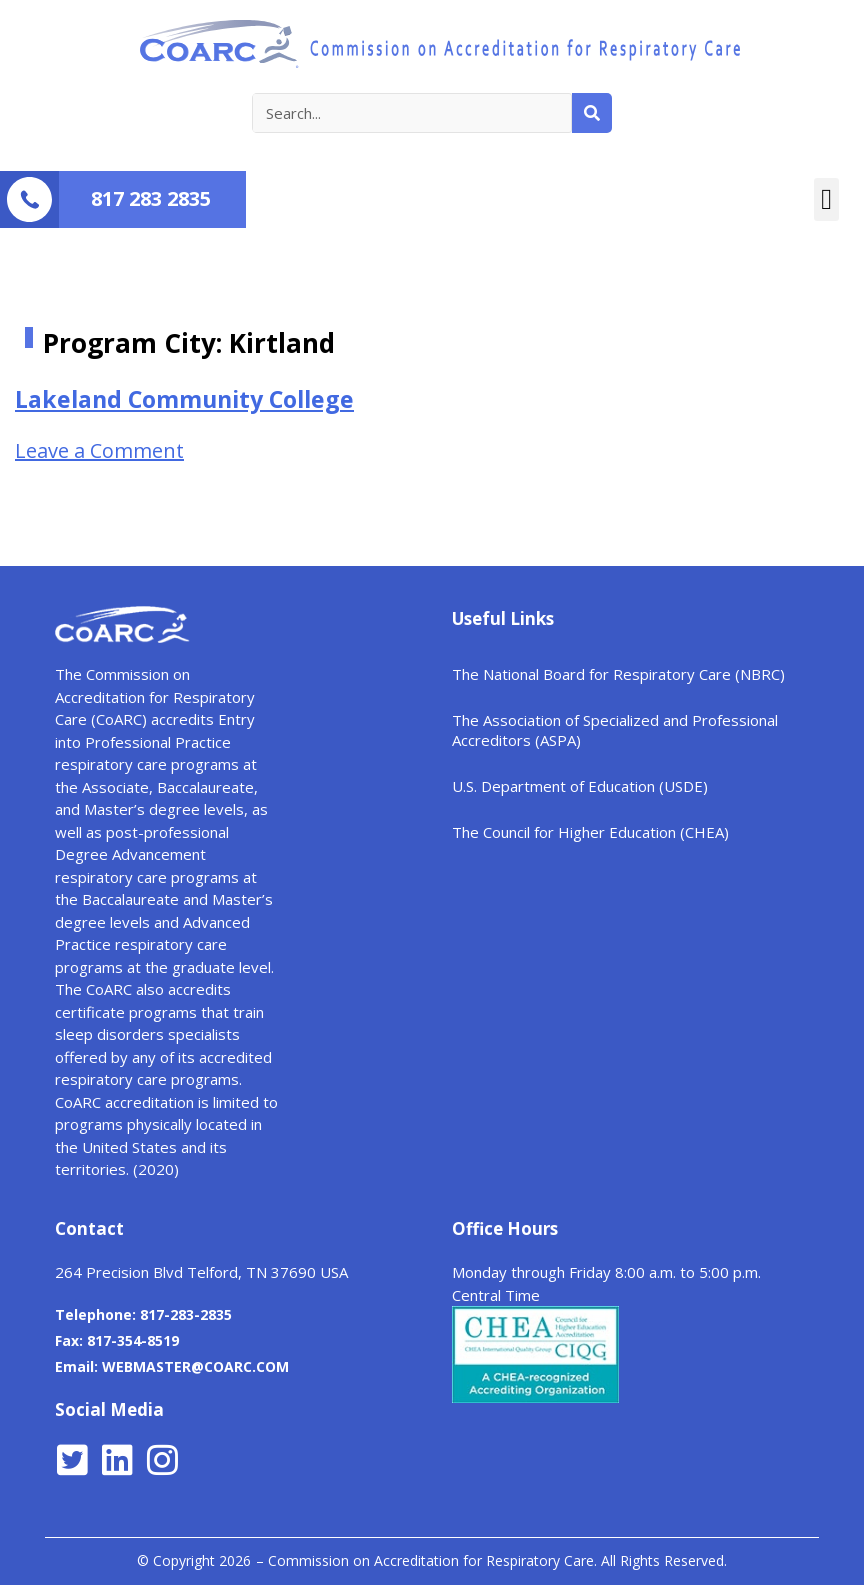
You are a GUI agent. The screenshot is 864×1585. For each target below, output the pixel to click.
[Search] (592, 113)
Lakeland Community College (184, 399)
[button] (826, 200)
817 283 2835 (151, 198)
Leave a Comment (99, 450)
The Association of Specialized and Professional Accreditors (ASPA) (615, 730)
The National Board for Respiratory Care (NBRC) (618, 674)
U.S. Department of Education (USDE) (580, 786)
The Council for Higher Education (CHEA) (590, 832)
